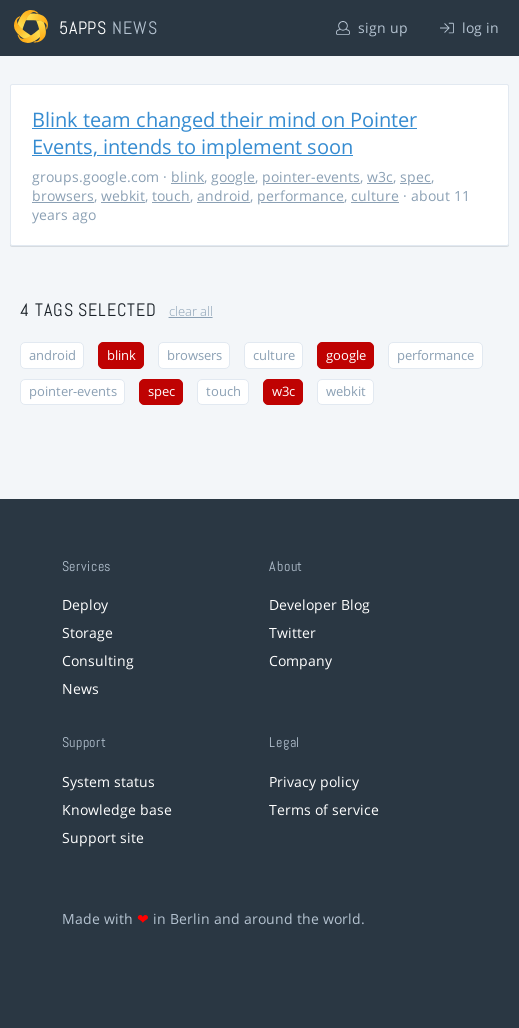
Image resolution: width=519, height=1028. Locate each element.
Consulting (98, 660)
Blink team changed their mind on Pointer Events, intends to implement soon (224, 133)
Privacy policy (314, 781)
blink (187, 176)
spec (415, 176)
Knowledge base (117, 809)
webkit (123, 195)
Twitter (292, 632)
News (80, 688)
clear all (191, 311)
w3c (380, 176)
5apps (83, 27)
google (233, 176)
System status (108, 781)
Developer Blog (319, 604)
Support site (103, 837)
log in (469, 27)
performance (300, 195)
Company (300, 660)
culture (375, 195)
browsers (63, 195)
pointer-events (311, 176)
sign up (372, 27)
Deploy (85, 604)
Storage (87, 632)
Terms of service (324, 809)
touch (171, 195)
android (223, 195)
